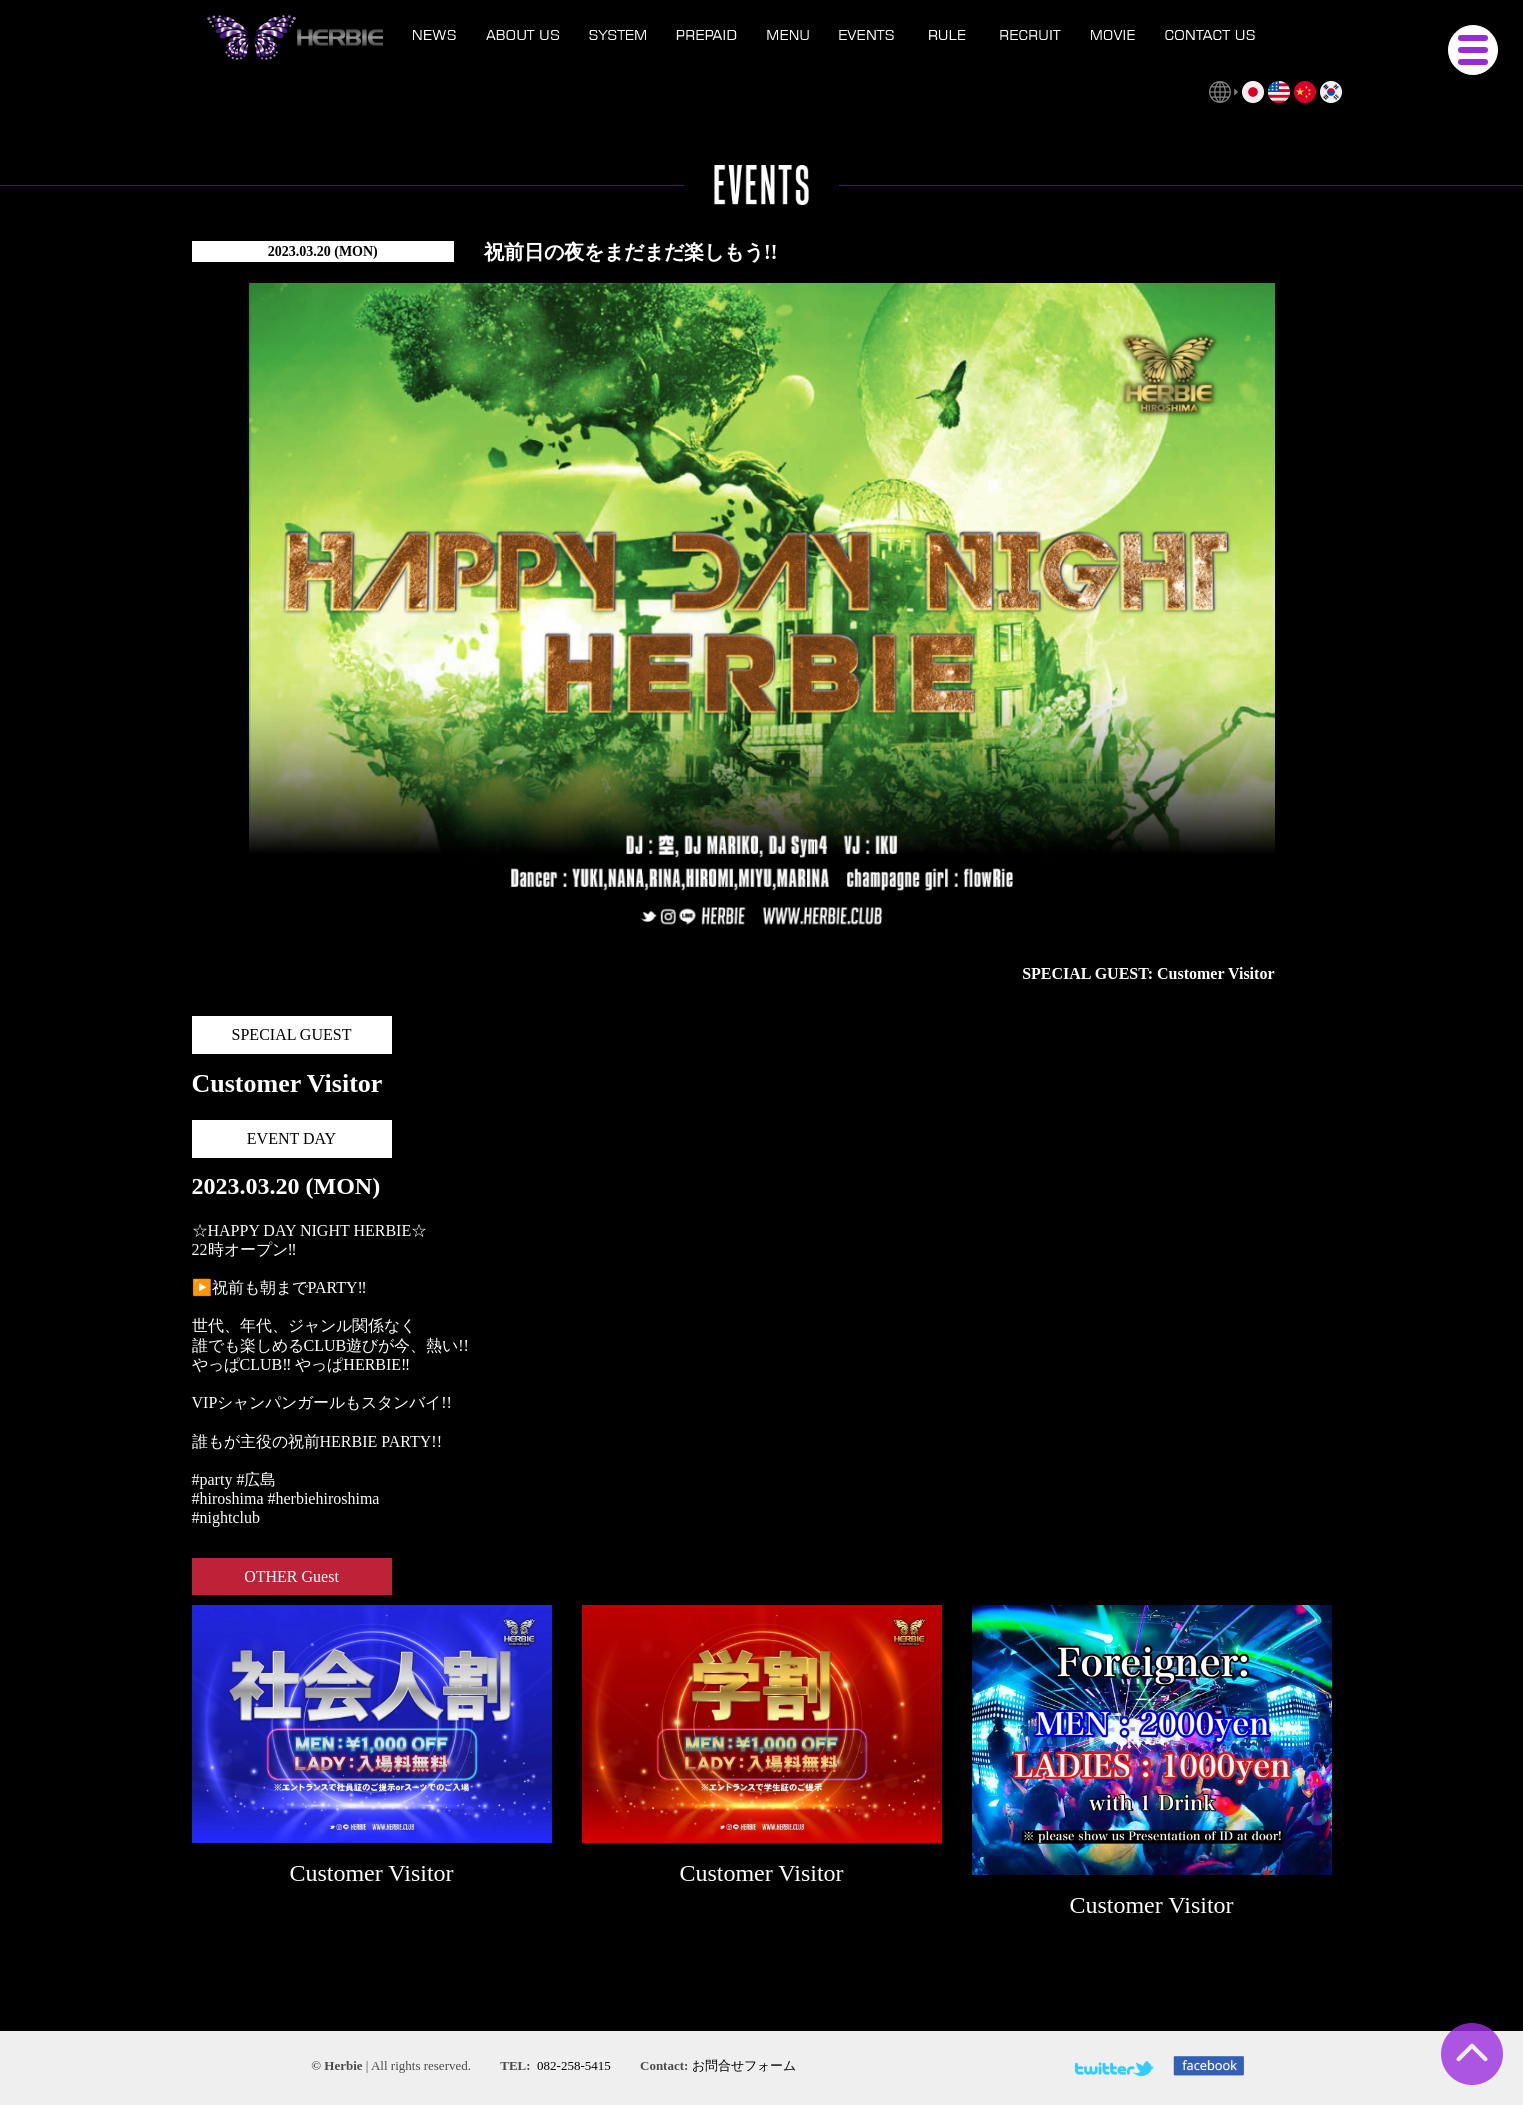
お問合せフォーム (744, 2065)
